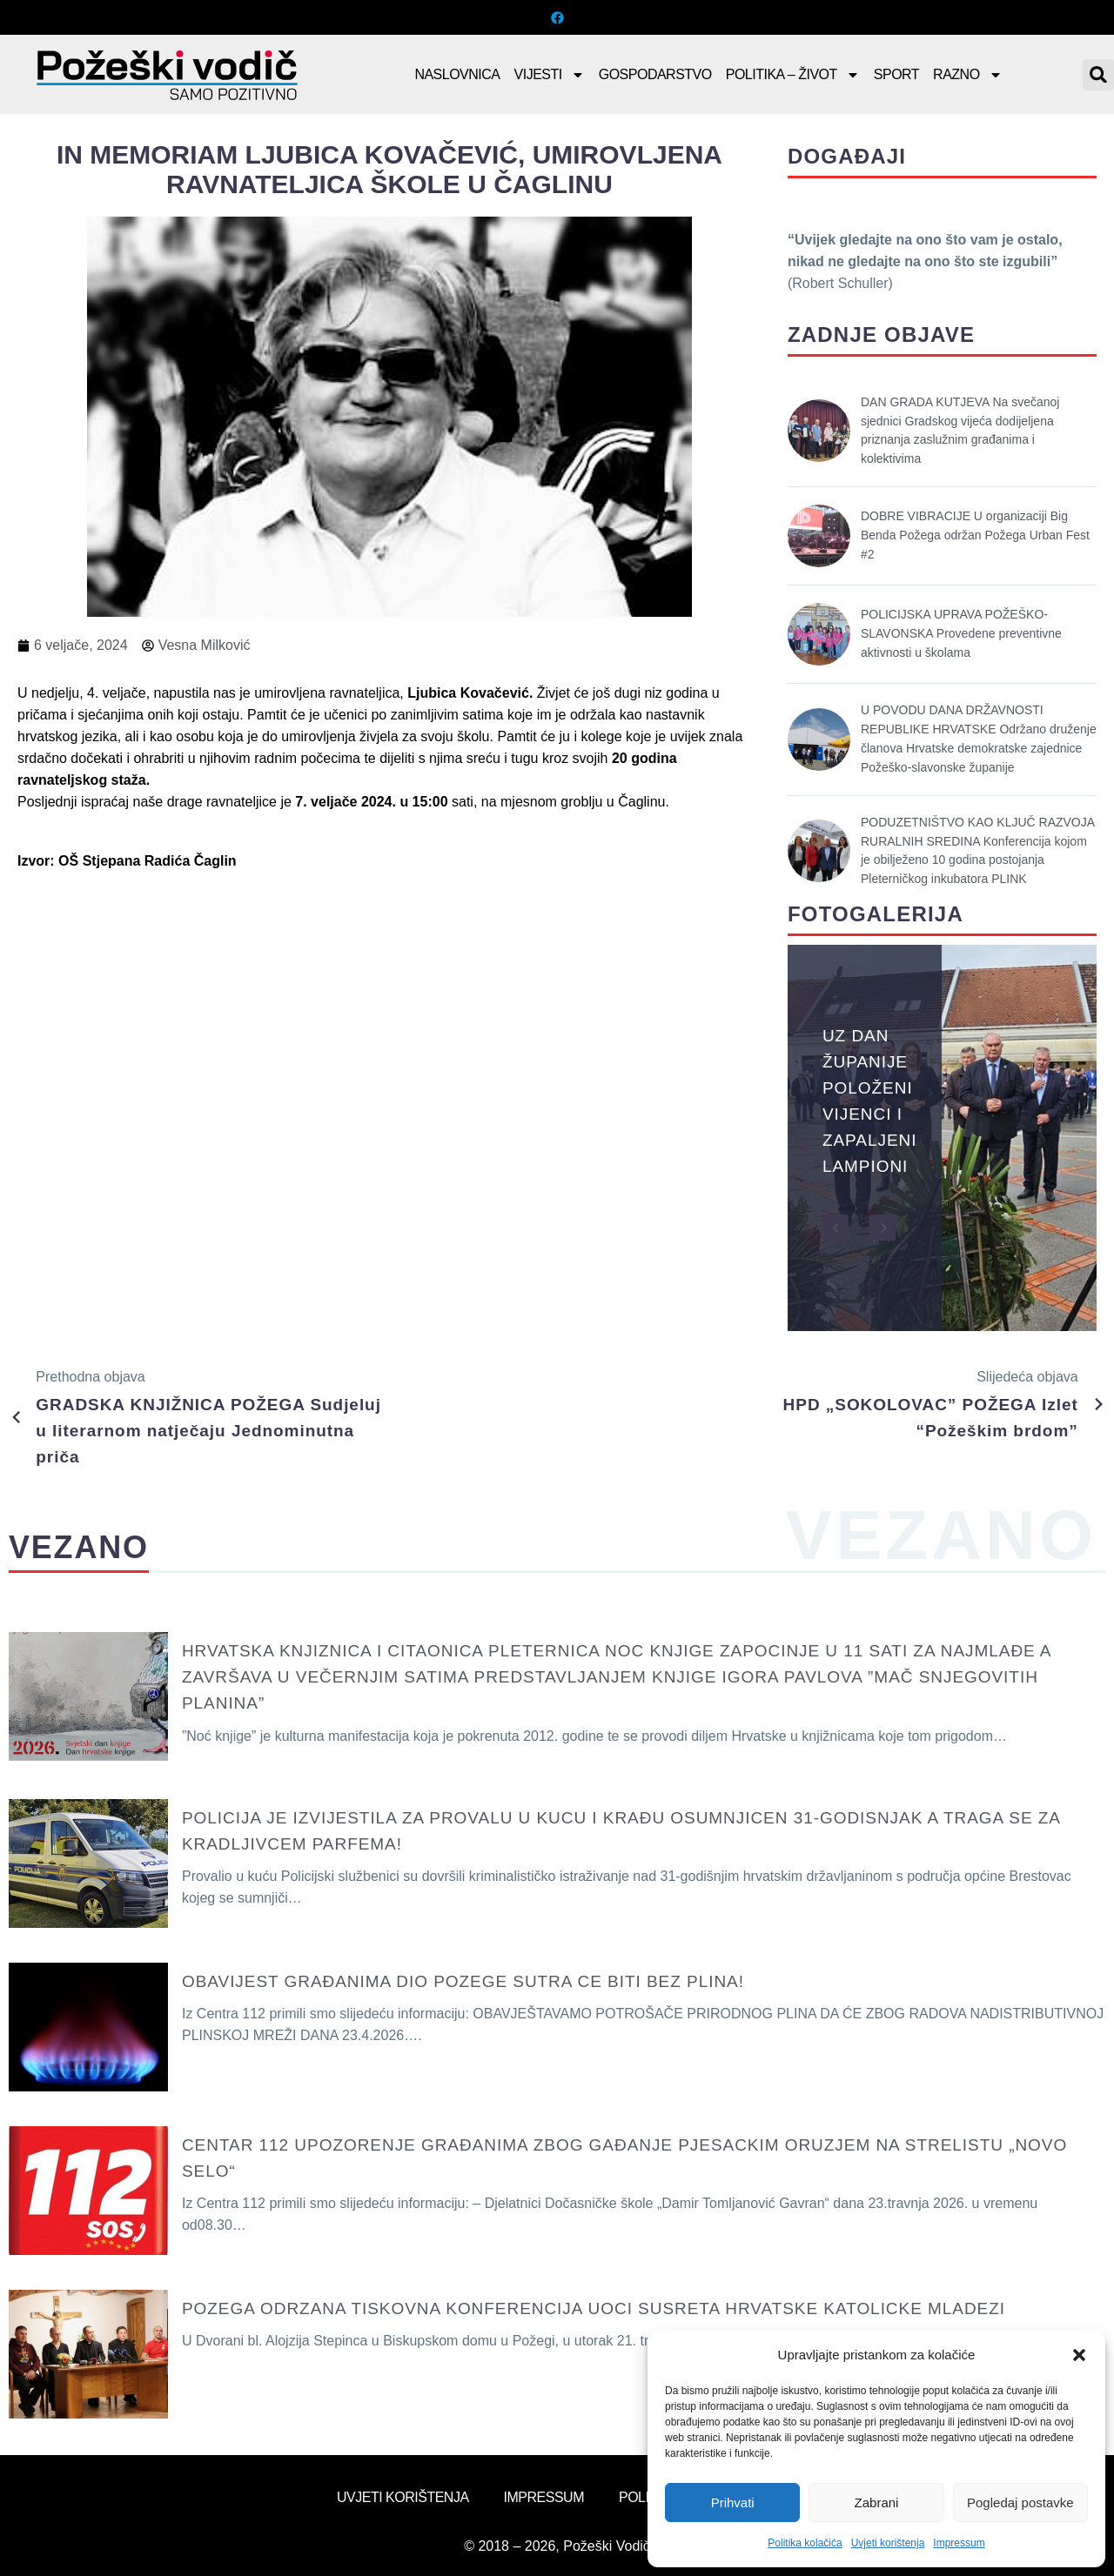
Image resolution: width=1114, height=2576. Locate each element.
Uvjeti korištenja (888, 2543)
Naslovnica (457, 74)
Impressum (958, 2543)
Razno (968, 74)
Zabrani (877, 2502)
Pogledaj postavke (1020, 2502)
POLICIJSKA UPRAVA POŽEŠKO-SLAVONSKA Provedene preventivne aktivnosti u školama (961, 633)
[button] (1079, 2355)
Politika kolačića (805, 2543)
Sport (896, 74)
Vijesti (549, 74)
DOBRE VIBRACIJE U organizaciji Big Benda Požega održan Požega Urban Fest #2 (975, 535)
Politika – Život (793, 74)
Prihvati (733, 2502)
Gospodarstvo (655, 74)
